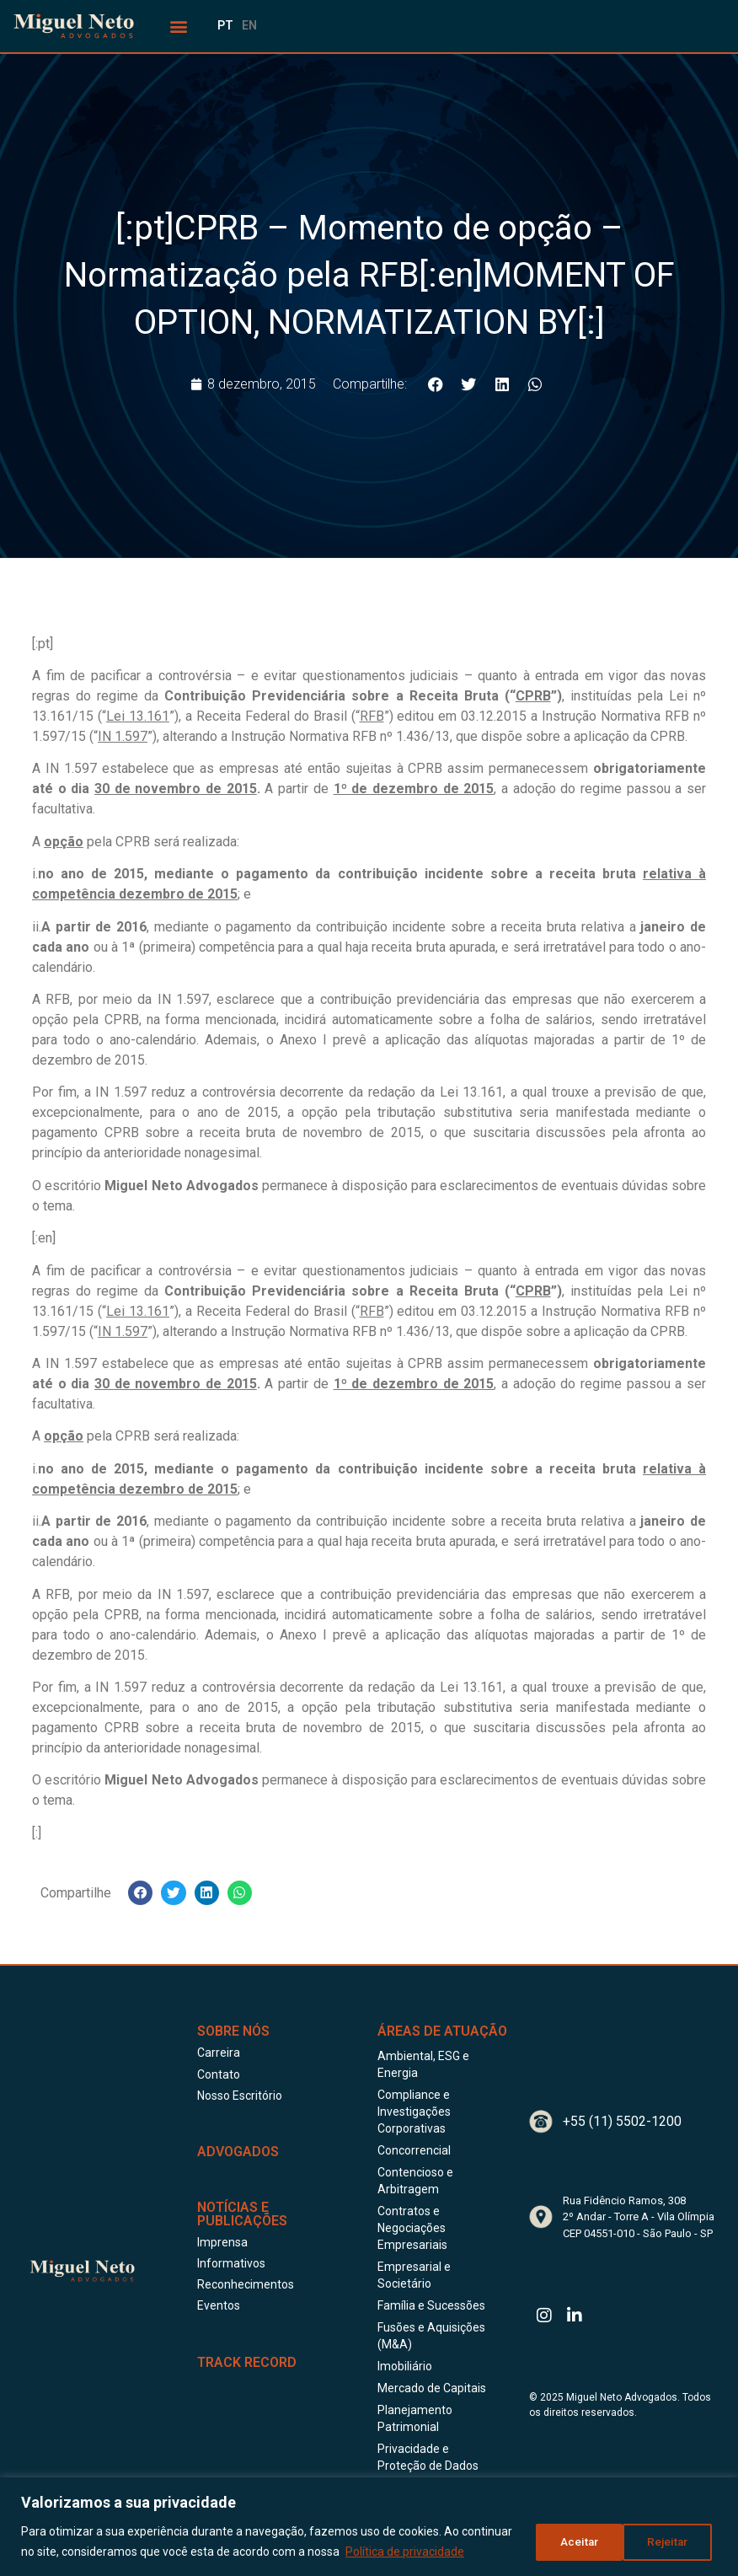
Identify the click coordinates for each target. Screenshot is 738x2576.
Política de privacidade (404, 2551)
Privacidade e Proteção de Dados (428, 2457)
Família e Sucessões (431, 2305)
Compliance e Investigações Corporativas (414, 2111)
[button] (178, 26)
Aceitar (673, 2541)
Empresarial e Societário (414, 2275)
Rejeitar (575, 2541)
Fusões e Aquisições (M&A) (431, 2336)
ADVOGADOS (238, 2152)
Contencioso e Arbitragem (415, 2180)
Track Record (247, 2362)
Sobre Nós (233, 2031)
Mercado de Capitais (431, 2388)
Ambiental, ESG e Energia (423, 2064)
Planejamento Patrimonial (414, 2418)
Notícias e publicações (242, 2214)
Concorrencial (414, 2150)
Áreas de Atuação (442, 2031)
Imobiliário (404, 2366)
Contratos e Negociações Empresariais (412, 2227)
